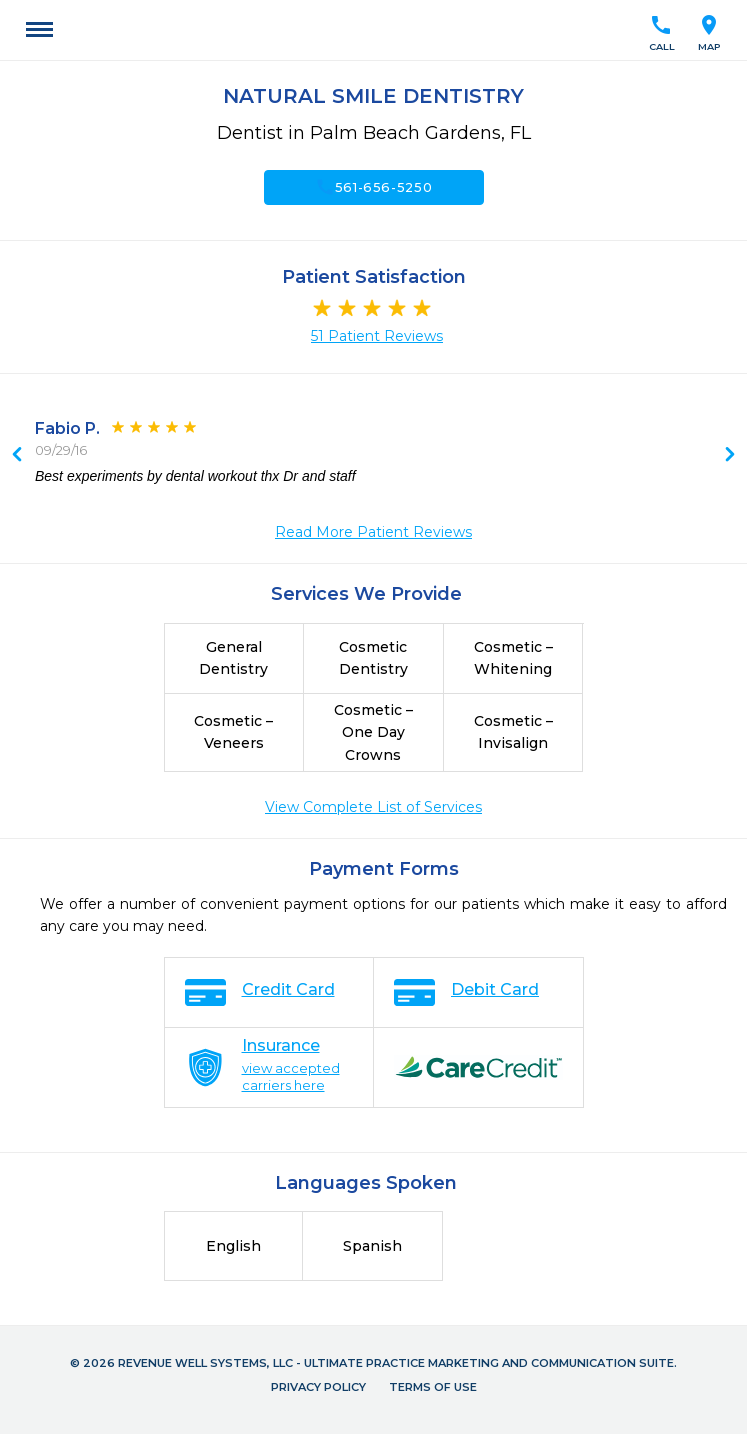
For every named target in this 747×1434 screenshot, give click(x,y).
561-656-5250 (374, 187)
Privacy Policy (318, 1387)
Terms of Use (433, 1387)
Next (17, 456)
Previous (730, 456)
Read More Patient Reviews (373, 532)
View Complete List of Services (373, 807)
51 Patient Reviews (377, 336)
